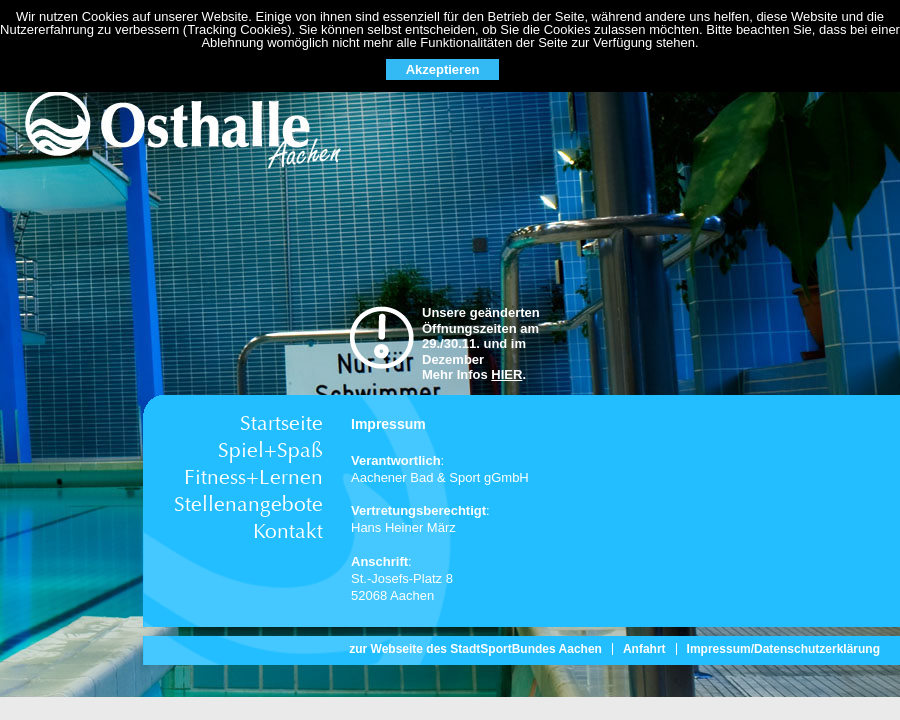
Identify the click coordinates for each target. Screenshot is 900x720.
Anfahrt (644, 649)
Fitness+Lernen (253, 477)
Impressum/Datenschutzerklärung (783, 649)
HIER (506, 374)
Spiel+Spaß (270, 450)
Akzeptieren (443, 69)
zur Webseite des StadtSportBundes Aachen (475, 649)
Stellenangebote (248, 504)
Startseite (281, 423)
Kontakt (288, 531)
